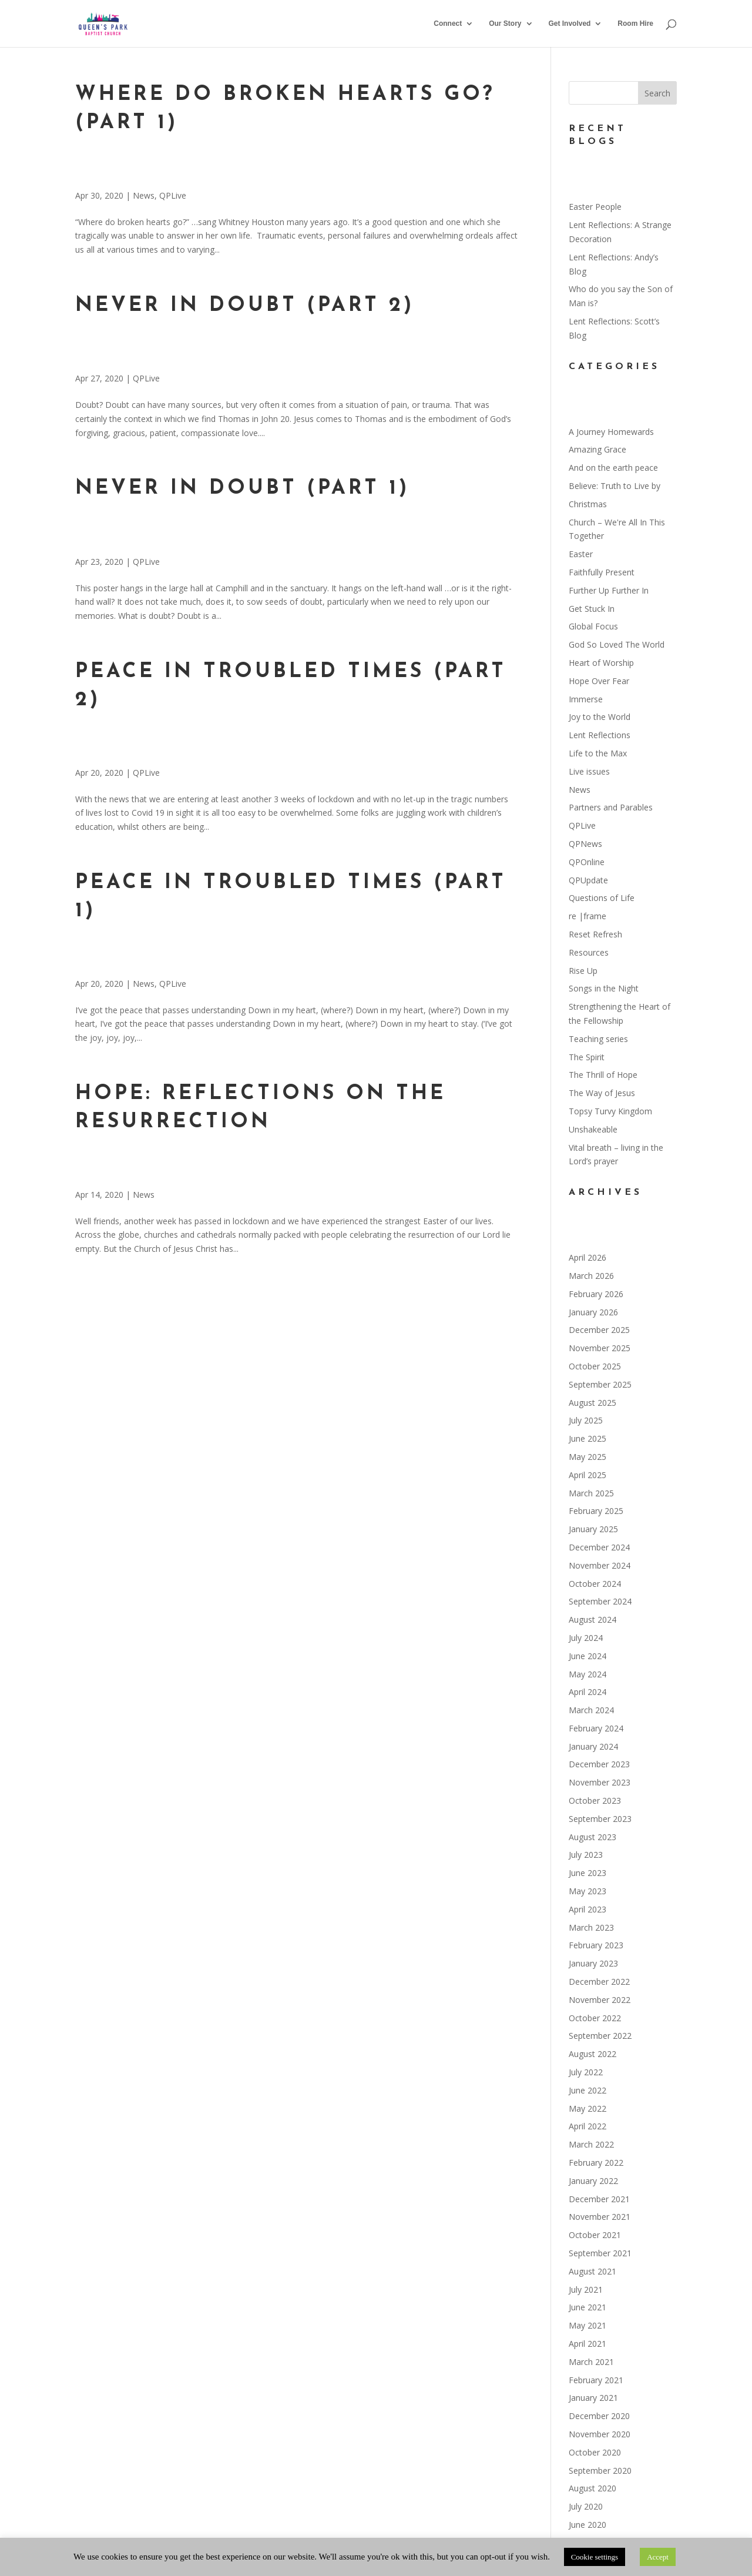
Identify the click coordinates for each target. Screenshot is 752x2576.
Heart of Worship (601, 662)
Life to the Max (598, 753)
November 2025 (599, 1348)
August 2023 (592, 1837)
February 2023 (596, 1945)
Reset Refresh (595, 934)
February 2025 (596, 1510)
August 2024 (592, 1619)
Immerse (586, 699)
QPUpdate (588, 880)
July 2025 (586, 1420)
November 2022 (599, 1999)
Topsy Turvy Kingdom (610, 1111)
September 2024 (600, 1601)
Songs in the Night (604, 988)
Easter (581, 554)
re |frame (587, 916)
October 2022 (595, 2018)
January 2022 (593, 2180)
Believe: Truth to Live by (614, 485)
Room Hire (635, 23)
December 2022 (599, 1981)
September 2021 (600, 2253)
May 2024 (587, 1674)
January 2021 (593, 2397)
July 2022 (586, 2072)
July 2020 (586, 2506)
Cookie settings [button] (595, 2556)
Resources (589, 952)
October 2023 (595, 1800)
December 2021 (599, 2199)
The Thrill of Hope (603, 1074)
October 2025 (595, 1366)
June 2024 (587, 1655)
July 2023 (586, 1854)
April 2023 (587, 1909)
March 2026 (591, 1275)
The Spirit (587, 1057)
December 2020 (599, 2415)
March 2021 (591, 2361)
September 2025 (600, 1384)
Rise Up (583, 970)
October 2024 (595, 1583)
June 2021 (587, 2307)
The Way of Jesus (602, 1092)
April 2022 (587, 2126)
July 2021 (586, 2289)
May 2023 (587, 1891)
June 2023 (587, 1872)
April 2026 (587, 1257)
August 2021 (592, 2271)
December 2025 (599, 1329)
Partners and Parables (611, 807)
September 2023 (600, 1818)
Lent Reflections (599, 735)
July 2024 (586, 1637)
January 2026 (593, 1312)
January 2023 (593, 1963)
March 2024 (591, 1710)
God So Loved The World (616, 644)
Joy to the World (599, 716)
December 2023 (599, 1764)
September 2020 (600, 2470)
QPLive (172, 195)
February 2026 (596, 1293)
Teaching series (598, 1038)
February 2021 (596, 2380)
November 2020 (599, 2434)
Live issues (589, 771)
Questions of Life (601, 897)
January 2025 (593, 1529)
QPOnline (587, 861)
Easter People (595, 206)
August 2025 (592, 1402)
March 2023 (591, 1927)
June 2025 (587, 1438)
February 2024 (596, 1728)
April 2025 (587, 1474)
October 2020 (595, 2452)
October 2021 (595, 2234)
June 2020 (587, 2524)
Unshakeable (593, 1129)
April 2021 (587, 2343)
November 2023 (599, 1782)
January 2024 (593, 1746)
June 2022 (587, 2090)
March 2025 (591, 1493)
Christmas (588, 504)
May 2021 (587, 2325)
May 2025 (587, 1456)
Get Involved (569, 23)
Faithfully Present (601, 572)
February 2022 (596, 2162)
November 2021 (599, 2216)
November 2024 (599, 1565)
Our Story (505, 23)
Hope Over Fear (599, 680)
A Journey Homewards (611, 431)
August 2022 (592, 2053)
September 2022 (600, 2035)
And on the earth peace (613, 467)
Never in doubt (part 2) (244, 306)
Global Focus (593, 626)
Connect (448, 23)
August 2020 (592, 2488)
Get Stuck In (592, 608)
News (144, 195)
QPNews (585, 843)
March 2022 (591, 2144)
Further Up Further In (609, 590)
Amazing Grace (597, 449)
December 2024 (599, 1547)
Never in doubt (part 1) (242, 488)
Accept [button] (658, 2556)
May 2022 (587, 2108)
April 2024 (587, 1691)
